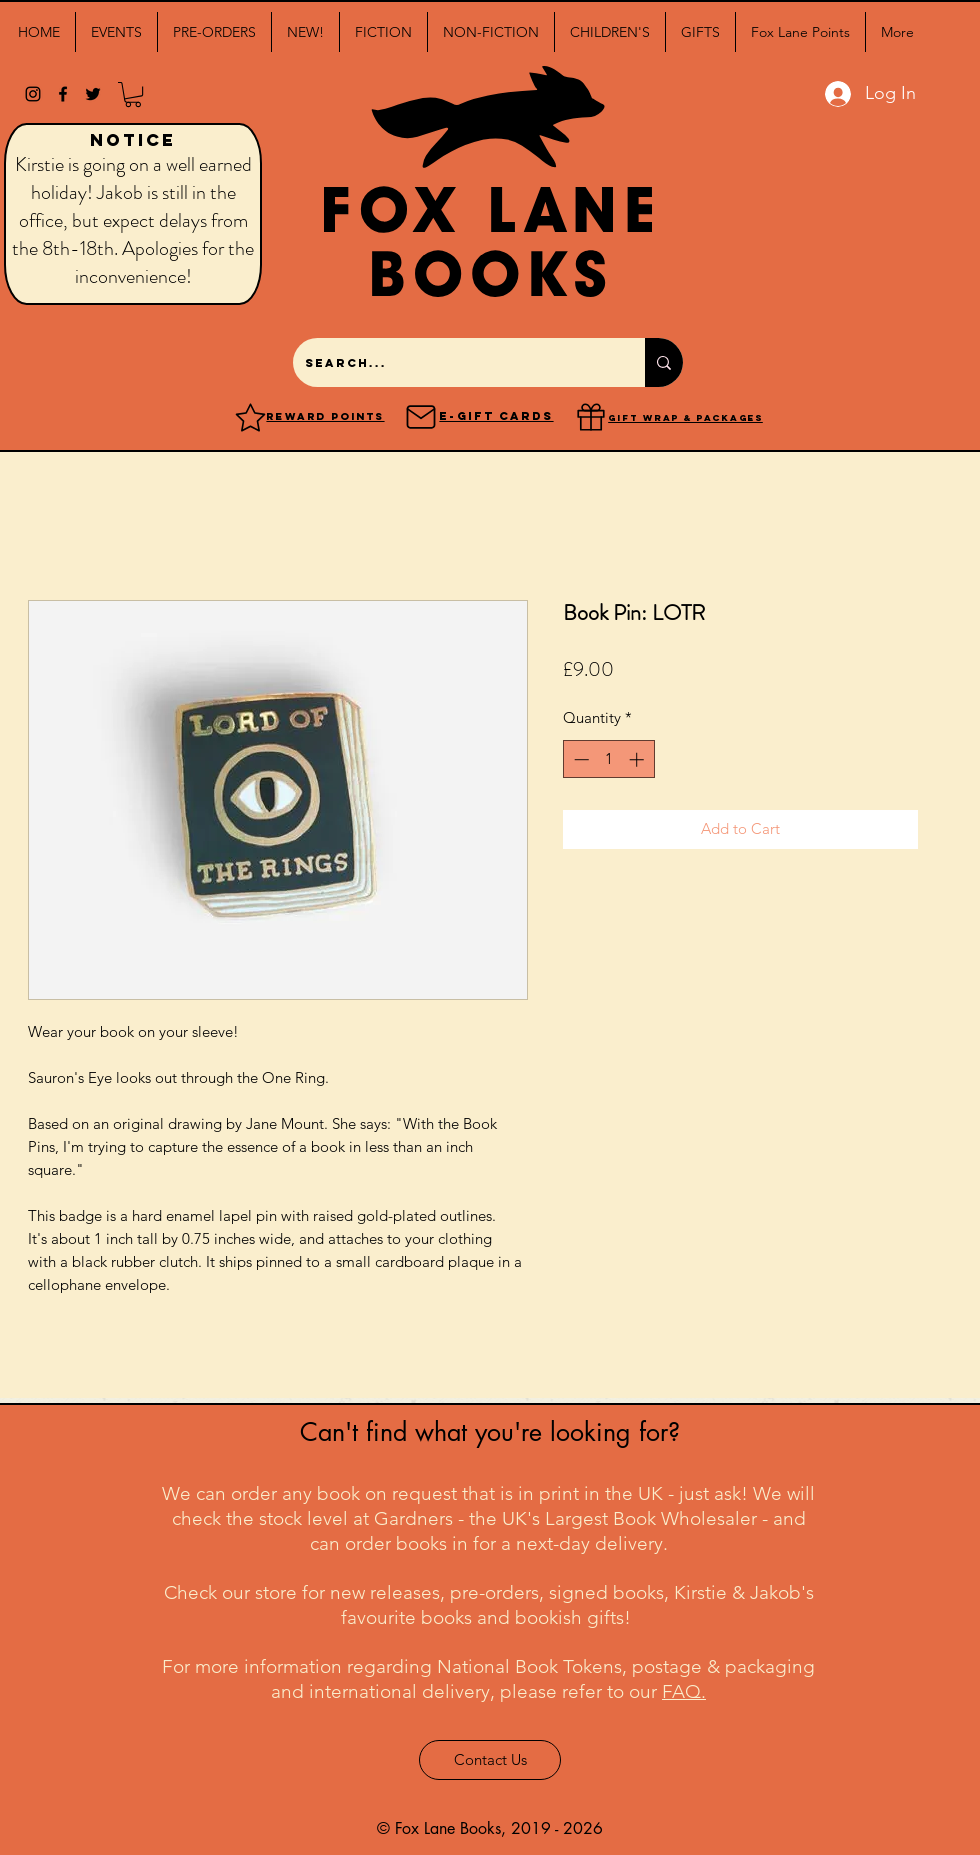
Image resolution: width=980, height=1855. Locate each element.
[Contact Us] (490, 1760)
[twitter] (93, 94)
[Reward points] (250, 417)
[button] (116, 32)
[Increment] (638, 759)
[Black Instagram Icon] (33, 94)
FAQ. (684, 1691)
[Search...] (454, 362)
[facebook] (63, 94)
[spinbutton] (608, 759)
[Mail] (421, 417)
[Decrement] (579, 759)
